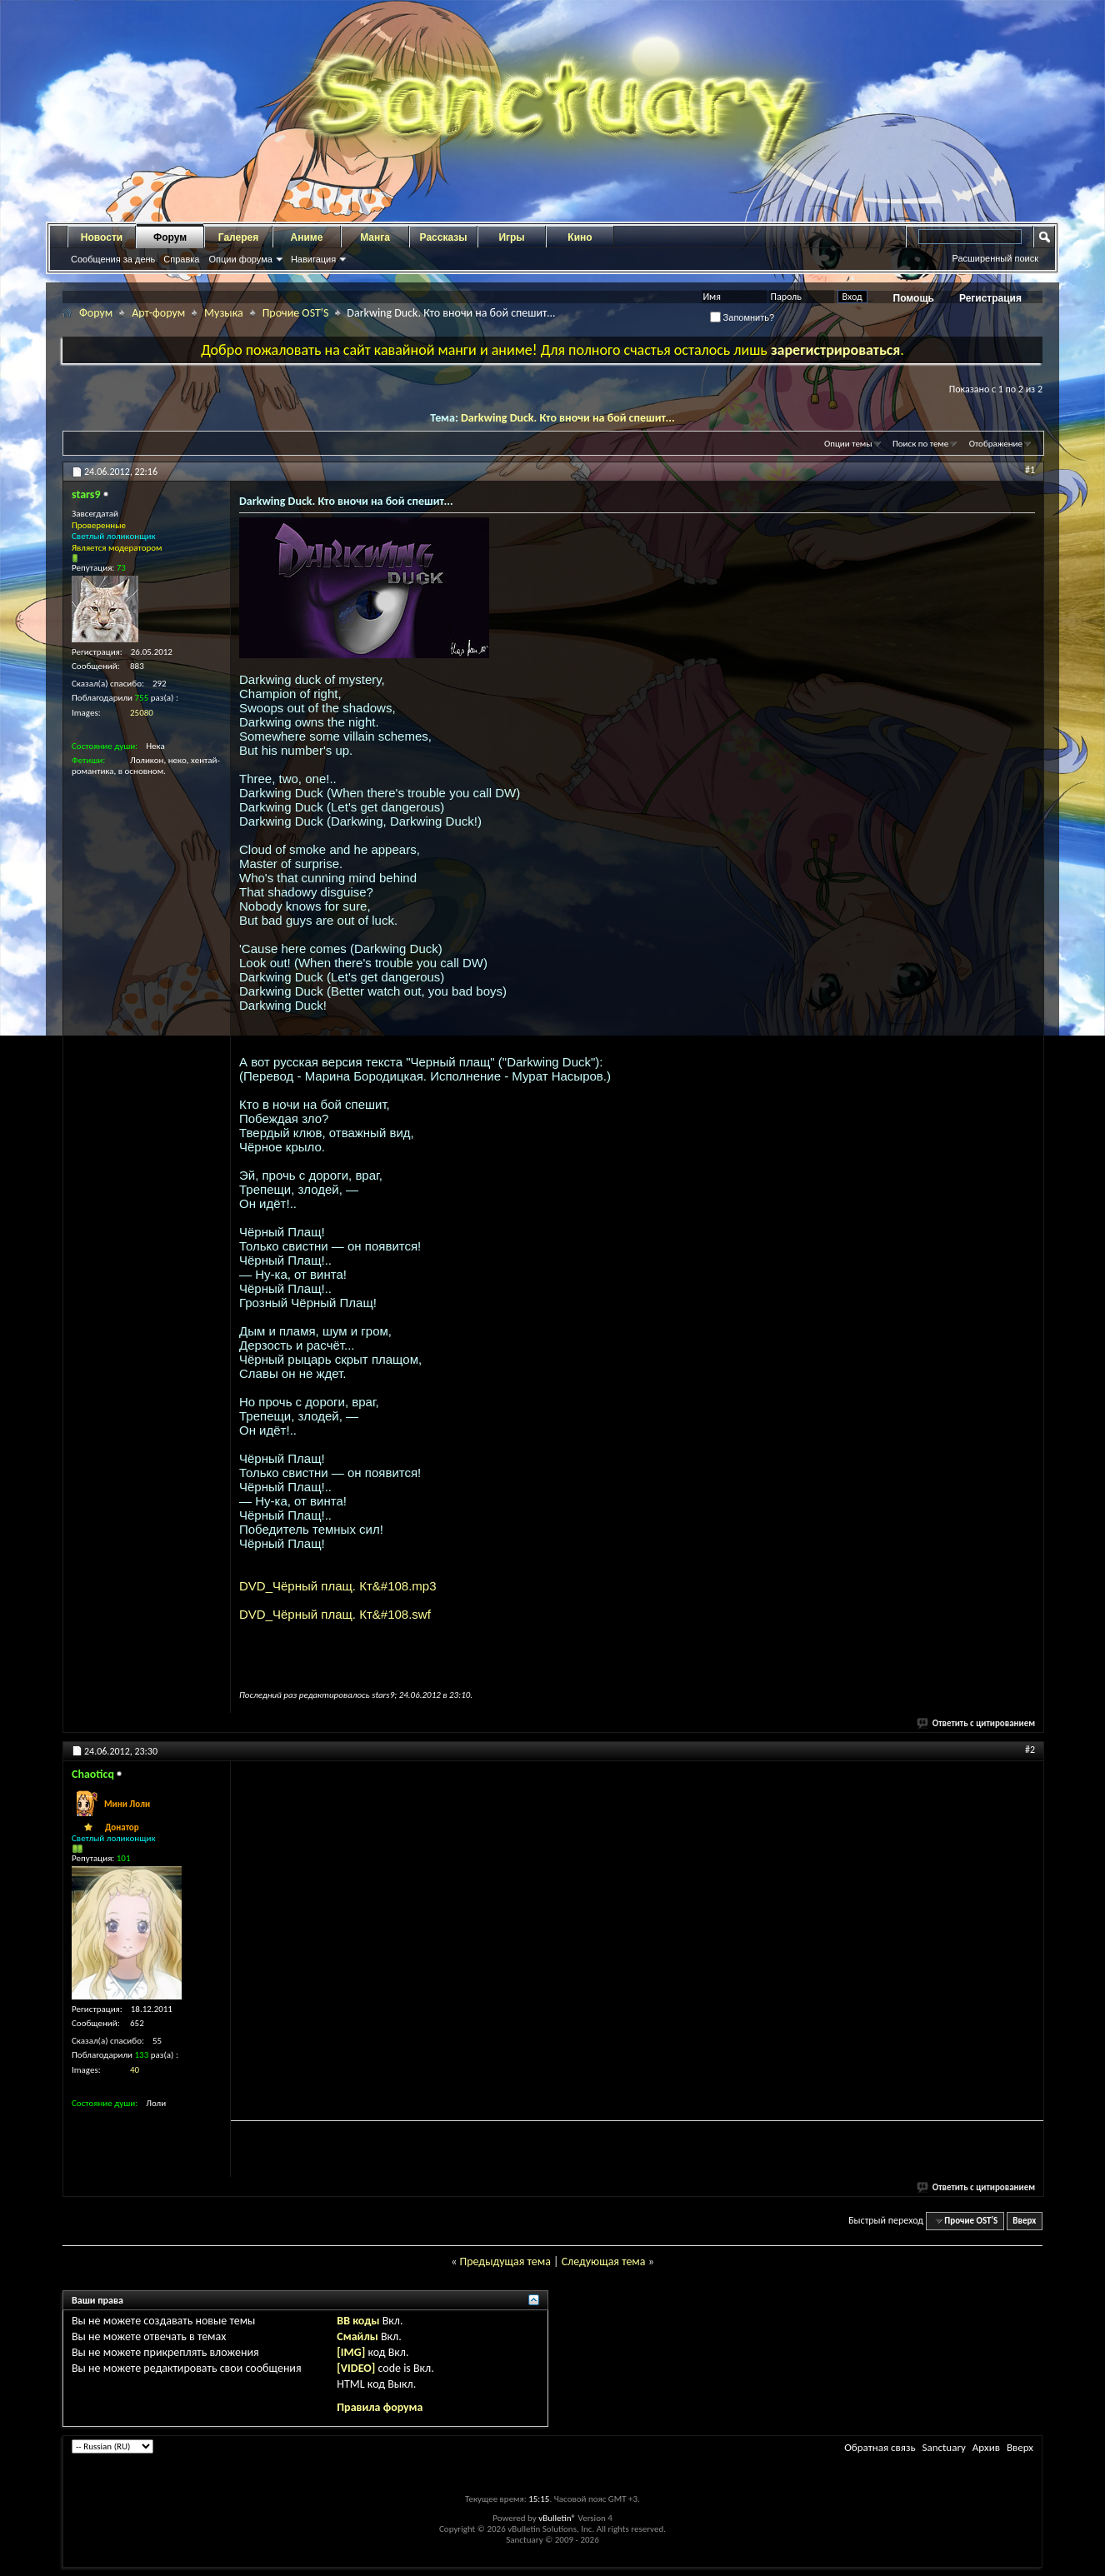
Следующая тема (604, 2261)
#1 (1030, 470)
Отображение (995, 443)
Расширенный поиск (995, 258)
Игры (511, 237)
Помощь (913, 298)
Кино (580, 237)
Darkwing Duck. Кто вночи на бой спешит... (568, 418)
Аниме (307, 237)
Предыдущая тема (504, 2261)
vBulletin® (557, 2518)
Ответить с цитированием (976, 1723)
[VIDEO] (356, 2368)
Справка (181, 259)
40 (134, 2069)
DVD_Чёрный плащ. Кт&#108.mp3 (338, 1586)
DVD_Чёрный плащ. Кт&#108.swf (335, 1614)
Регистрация (990, 298)
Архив (986, 2447)
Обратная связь (879, 2447)
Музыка (223, 313)
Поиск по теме (920, 443)
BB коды (358, 2321)
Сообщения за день (113, 259)
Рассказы (444, 237)
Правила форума (379, 2407)
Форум (170, 237)
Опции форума (240, 259)
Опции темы (848, 443)
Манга (375, 237)
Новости (101, 237)
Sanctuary (943, 2447)
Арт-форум (158, 313)
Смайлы (357, 2336)
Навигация (313, 259)
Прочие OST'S (295, 313)
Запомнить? (742, 317)
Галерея (238, 237)
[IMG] (351, 2352)
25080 (141, 712)
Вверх (1024, 2220)
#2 (1030, 1749)
